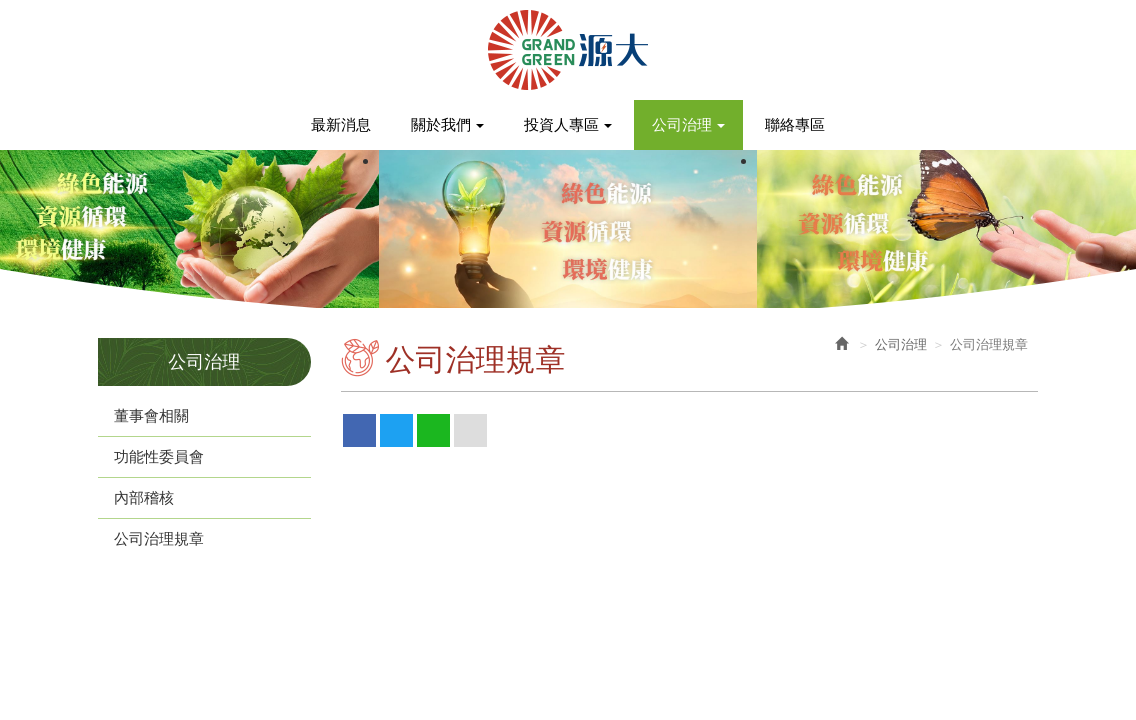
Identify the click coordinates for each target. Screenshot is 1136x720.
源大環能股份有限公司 (568, 50)
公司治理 (901, 344)
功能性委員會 (159, 456)
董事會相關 (151, 415)
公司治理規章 (159, 538)
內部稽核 (144, 497)
